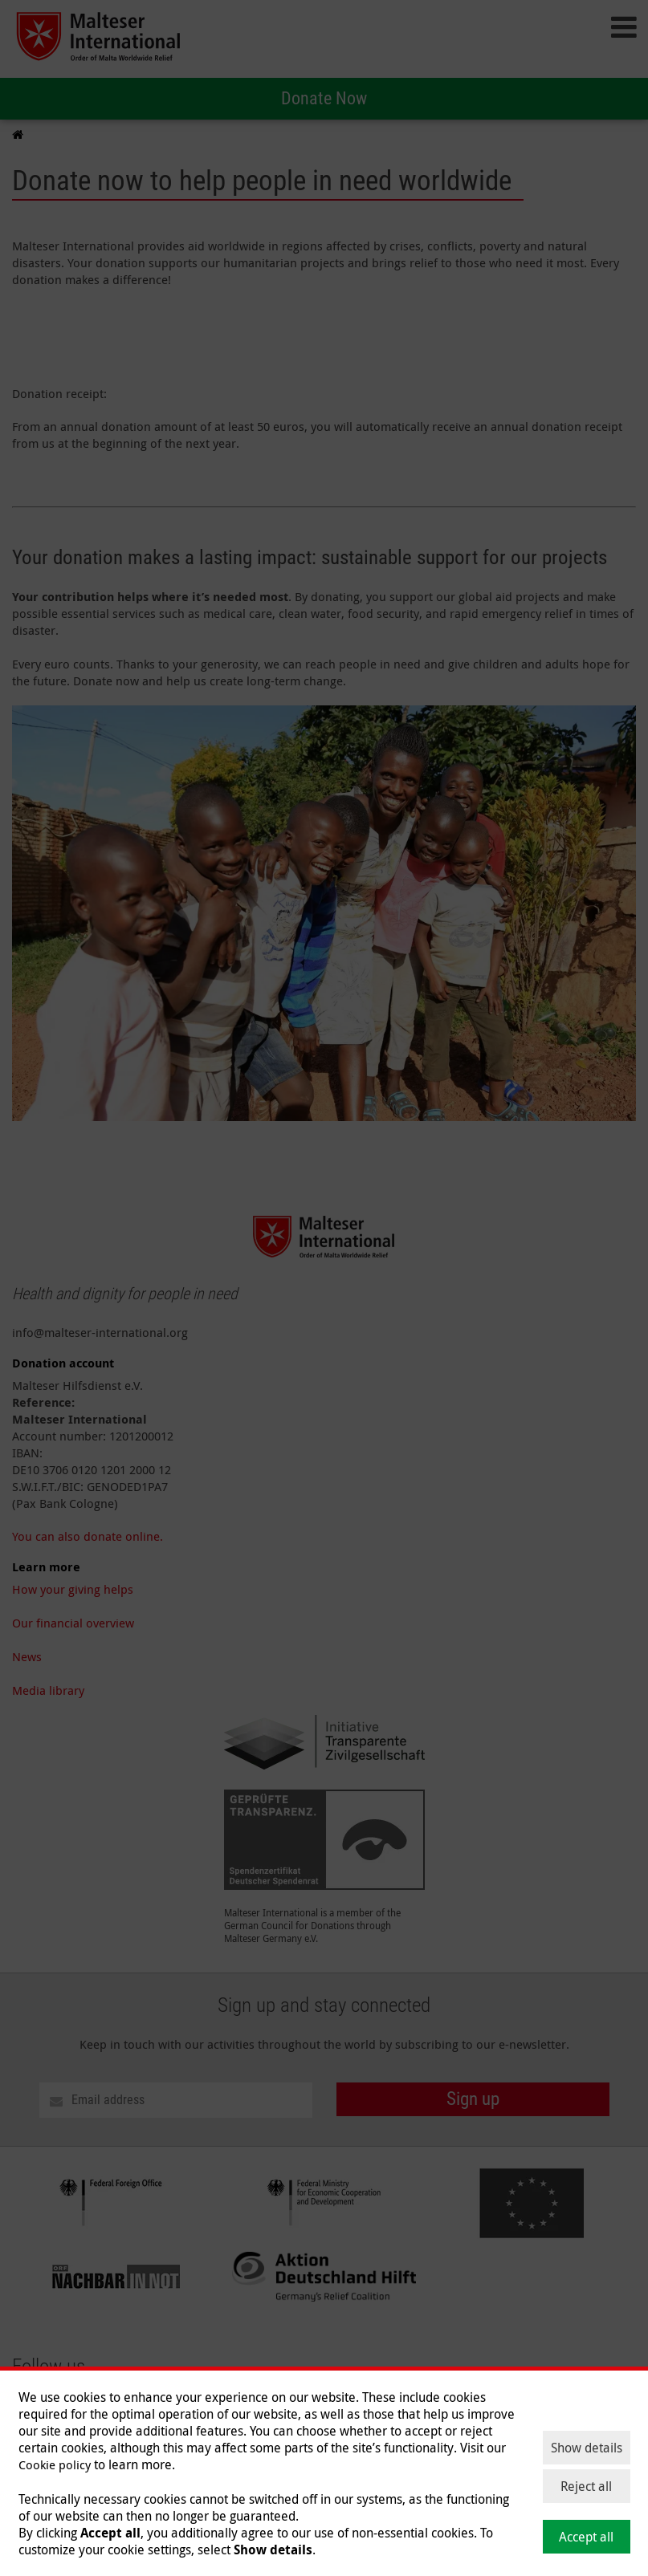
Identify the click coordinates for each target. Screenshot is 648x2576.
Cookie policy (54, 2464)
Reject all (586, 2486)
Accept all (586, 2537)
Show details (586, 2447)
